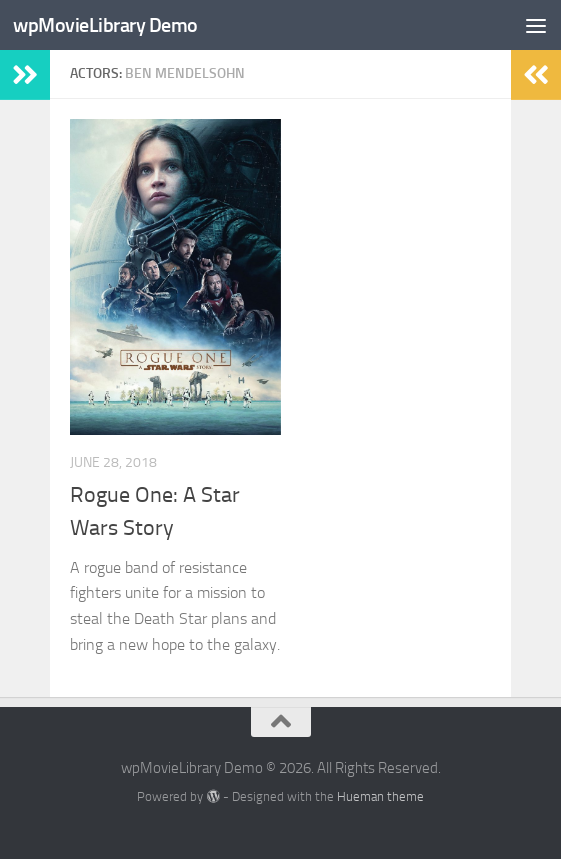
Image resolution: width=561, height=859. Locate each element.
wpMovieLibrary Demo (110, 24)
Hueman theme (380, 796)
